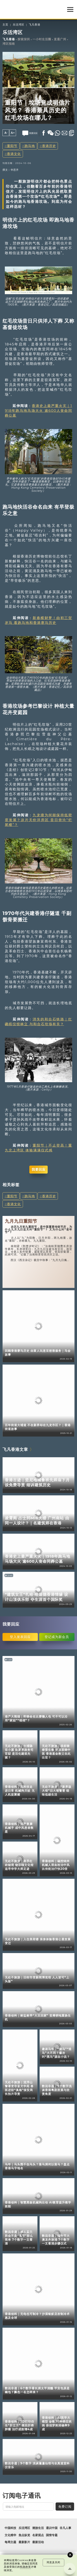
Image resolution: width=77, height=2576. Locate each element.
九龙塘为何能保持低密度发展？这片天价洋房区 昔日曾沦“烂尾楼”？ (38, 820)
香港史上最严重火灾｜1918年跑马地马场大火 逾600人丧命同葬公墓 (38, 410)
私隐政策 (25, 2566)
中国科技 (10, 2528)
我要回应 (39, 1169)
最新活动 (38, 2542)
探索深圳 (24, 39)
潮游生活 (38, 2528)
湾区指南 (9, 43)
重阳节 (12, 146)
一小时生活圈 (42, 39)
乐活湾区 (18, 24)
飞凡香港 (34, 24)
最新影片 (24, 2542)
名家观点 (38, 2535)
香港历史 (49, 146)
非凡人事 (65, 2528)
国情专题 (52, 2535)
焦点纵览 (24, 2535)
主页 (5, 24)
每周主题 (10, 2542)
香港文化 (14, 154)
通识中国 (52, 2528)
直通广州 (60, 39)
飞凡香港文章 (15, 1449)
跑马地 (30, 146)
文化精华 (10, 2535)
